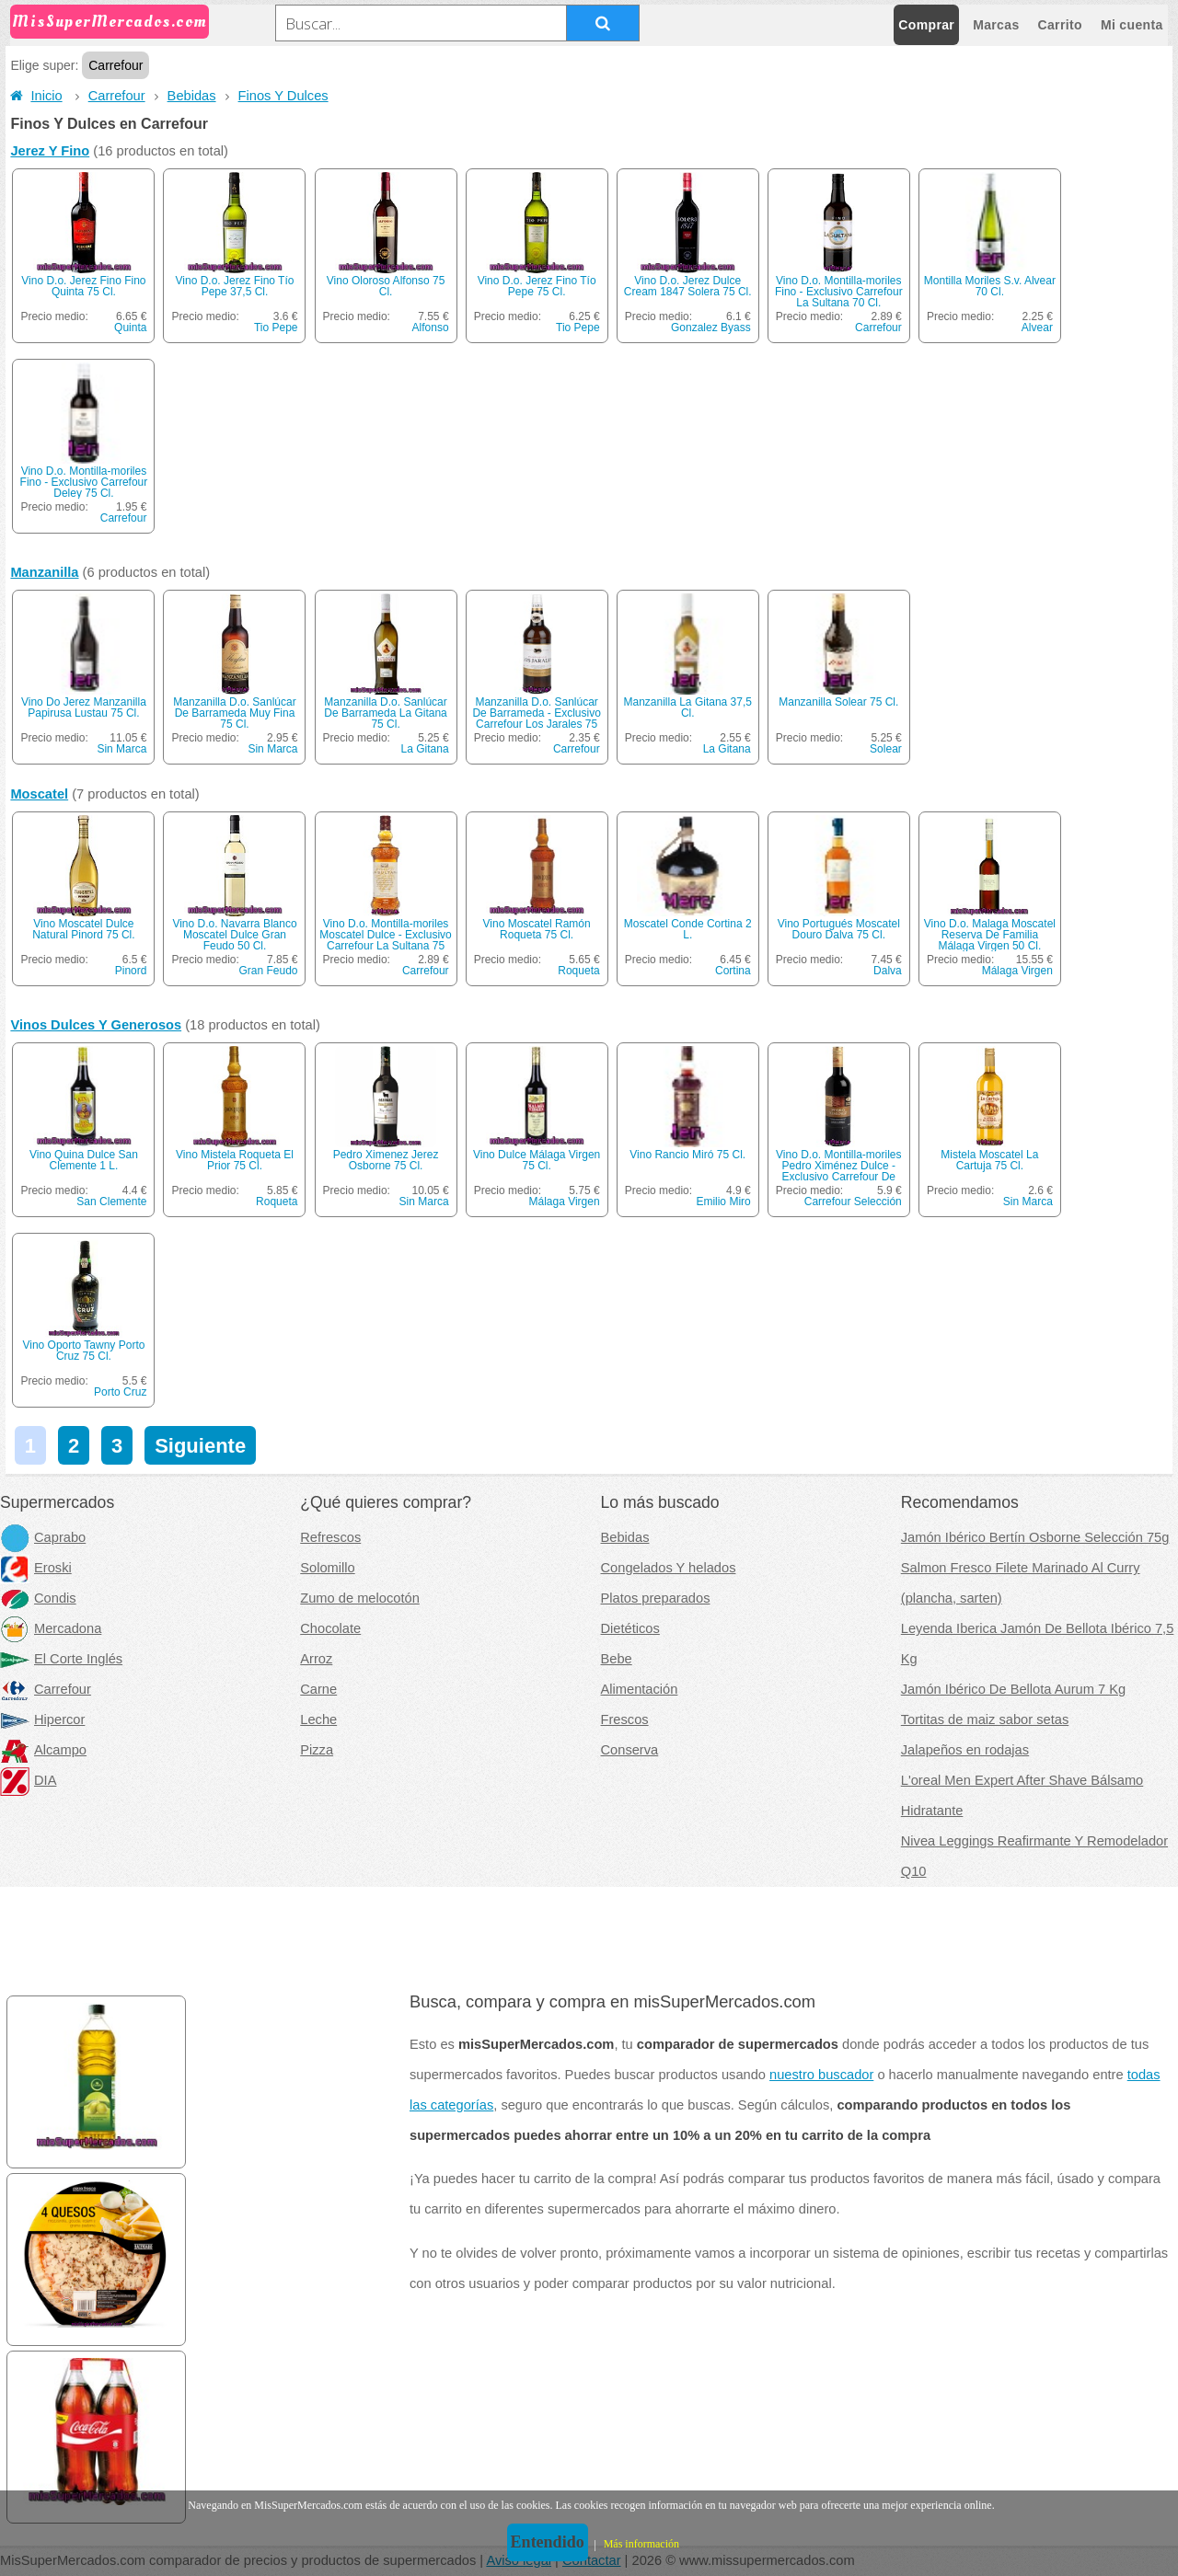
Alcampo (43, 1749)
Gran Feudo (267, 970)
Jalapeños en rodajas (965, 1749)
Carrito (1060, 24)
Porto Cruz (120, 1391)
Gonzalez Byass (711, 327)
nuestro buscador (821, 2074)
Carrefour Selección (853, 1201)
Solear (886, 748)
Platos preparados (655, 1598)
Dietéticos (630, 1628)
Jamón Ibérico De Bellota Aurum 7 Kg (1013, 1689)
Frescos (625, 1719)
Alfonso (430, 327)
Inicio (36, 95)
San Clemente (111, 1201)
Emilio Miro (723, 1201)
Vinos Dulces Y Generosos (95, 1025)
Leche (318, 1719)
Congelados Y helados (668, 1567)
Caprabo (43, 1537)
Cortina (733, 970)
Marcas (996, 24)
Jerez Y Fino (49, 151)
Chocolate (330, 1628)
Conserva (630, 1749)
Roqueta (578, 970)
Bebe (616, 1658)
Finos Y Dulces (283, 95)
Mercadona (50, 1628)
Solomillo (327, 1567)
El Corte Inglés (61, 1658)
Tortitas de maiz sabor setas (984, 1719)
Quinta (130, 327)
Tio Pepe (276, 327)
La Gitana (425, 748)
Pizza (316, 1749)
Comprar (926, 24)
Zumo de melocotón (360, 1598)
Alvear (1037, 327)
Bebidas (191, 95)
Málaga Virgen (1017, 970)
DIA (28, 1780)
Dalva (887, 970)
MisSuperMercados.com (109, 21)
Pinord (131, 970)
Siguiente (200, 1445)
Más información (641, 2543)
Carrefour (116, 95)
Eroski (36, 1567)
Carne (318, 1689)
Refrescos (330, 1537)
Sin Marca (121, 748)
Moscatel (39, 794)
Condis (38, 1598)
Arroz (316, 1658)
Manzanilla (44, 572)
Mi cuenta (1132, 24)
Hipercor (42, 1719)
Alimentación (639, 1689)
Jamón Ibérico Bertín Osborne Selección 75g (1035, 1537)
